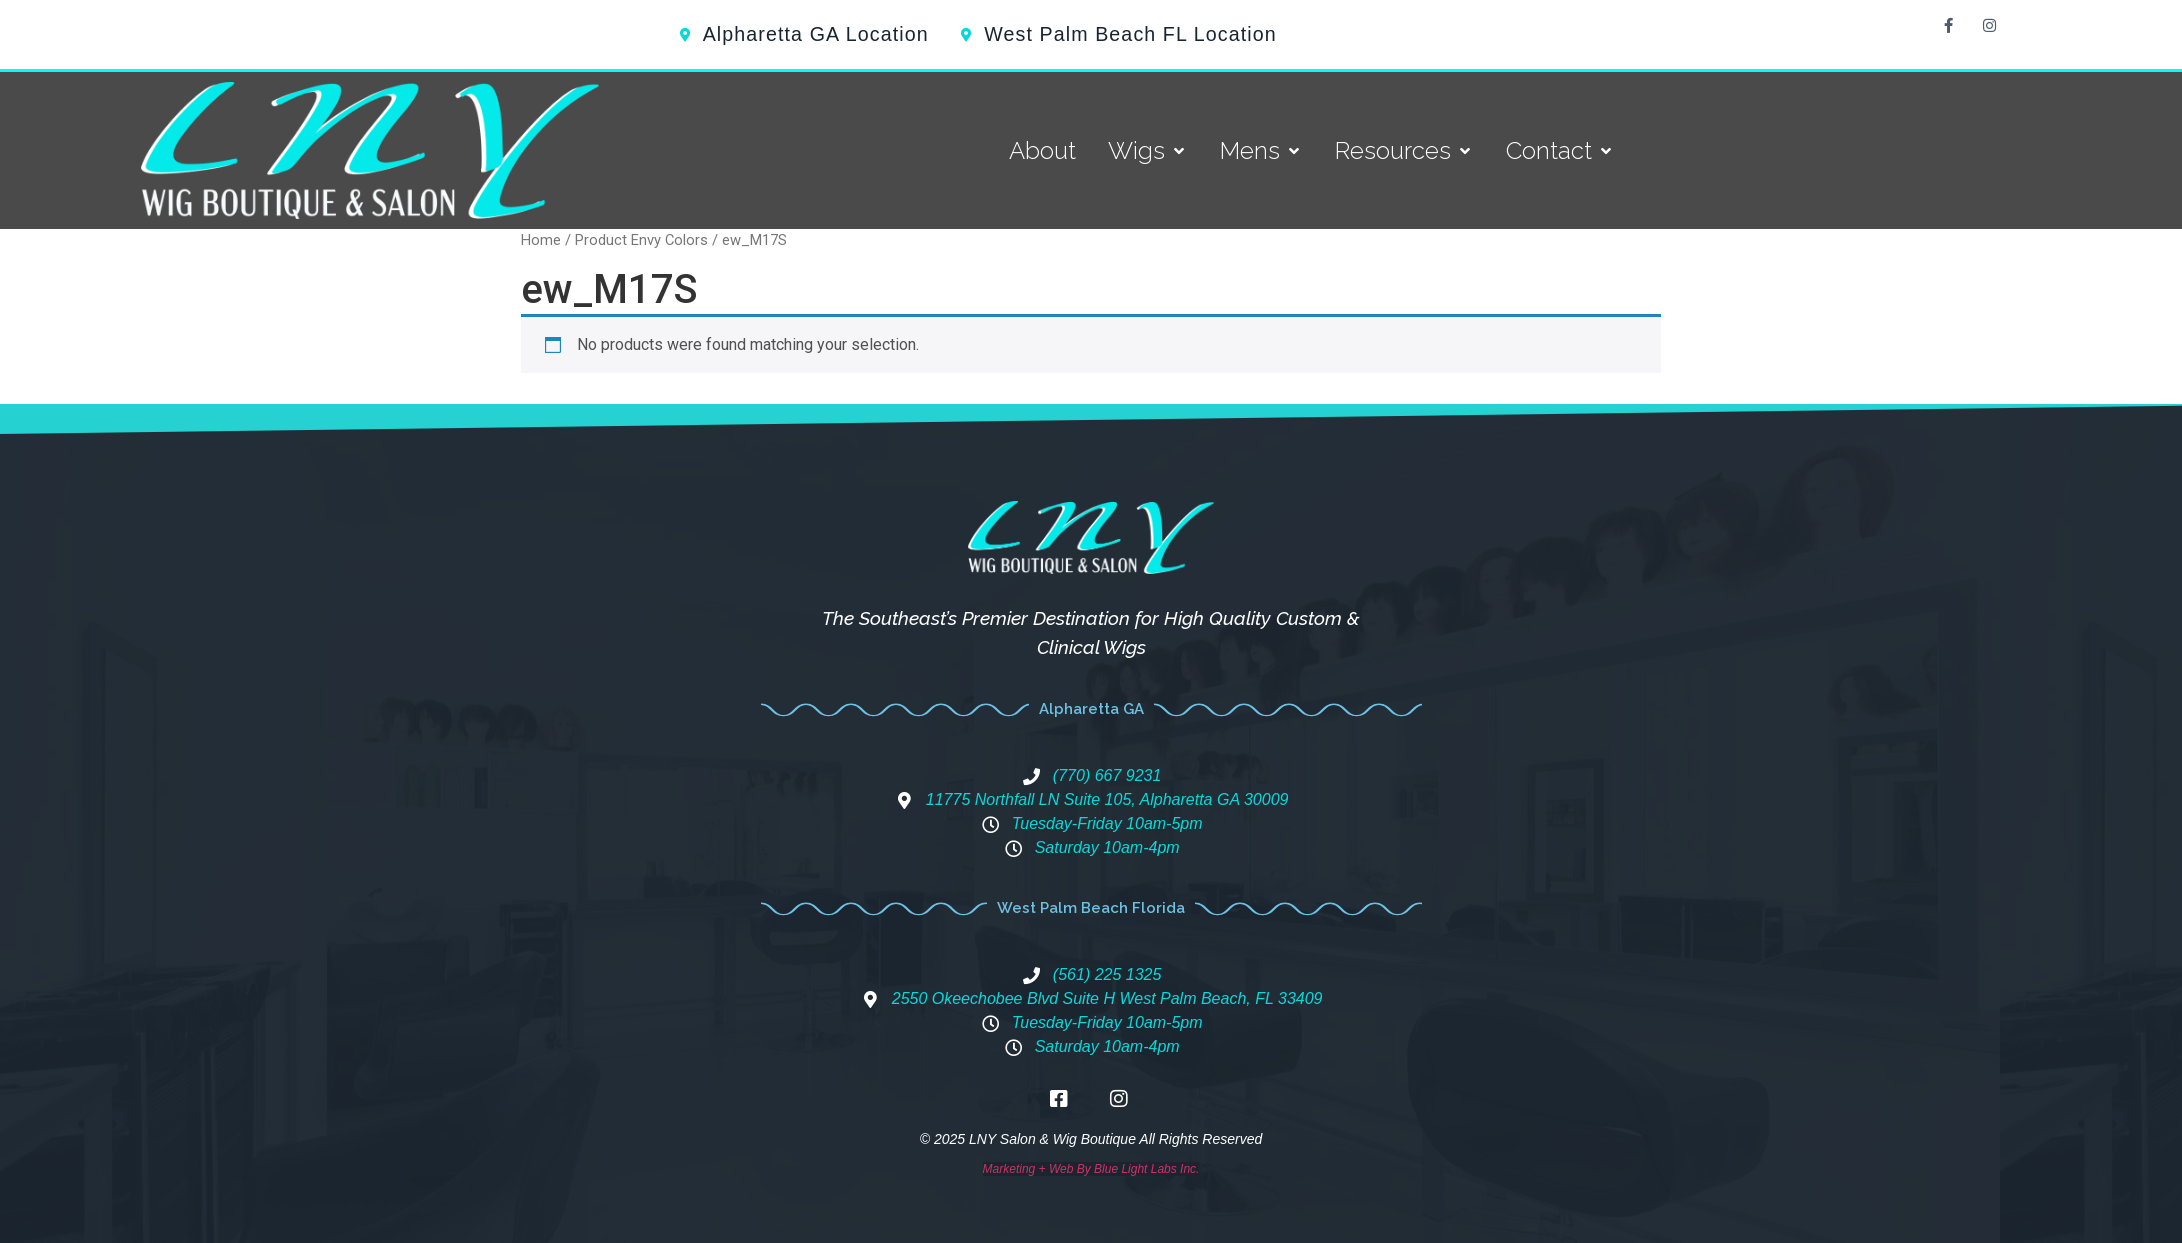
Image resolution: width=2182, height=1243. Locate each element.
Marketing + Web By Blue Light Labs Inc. (1091, 1169)
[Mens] (1261, 151)
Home (541, 240)
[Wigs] (1148, 151)
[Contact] (1560, 151)
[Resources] (1404, 151)
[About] (1042, 151)
